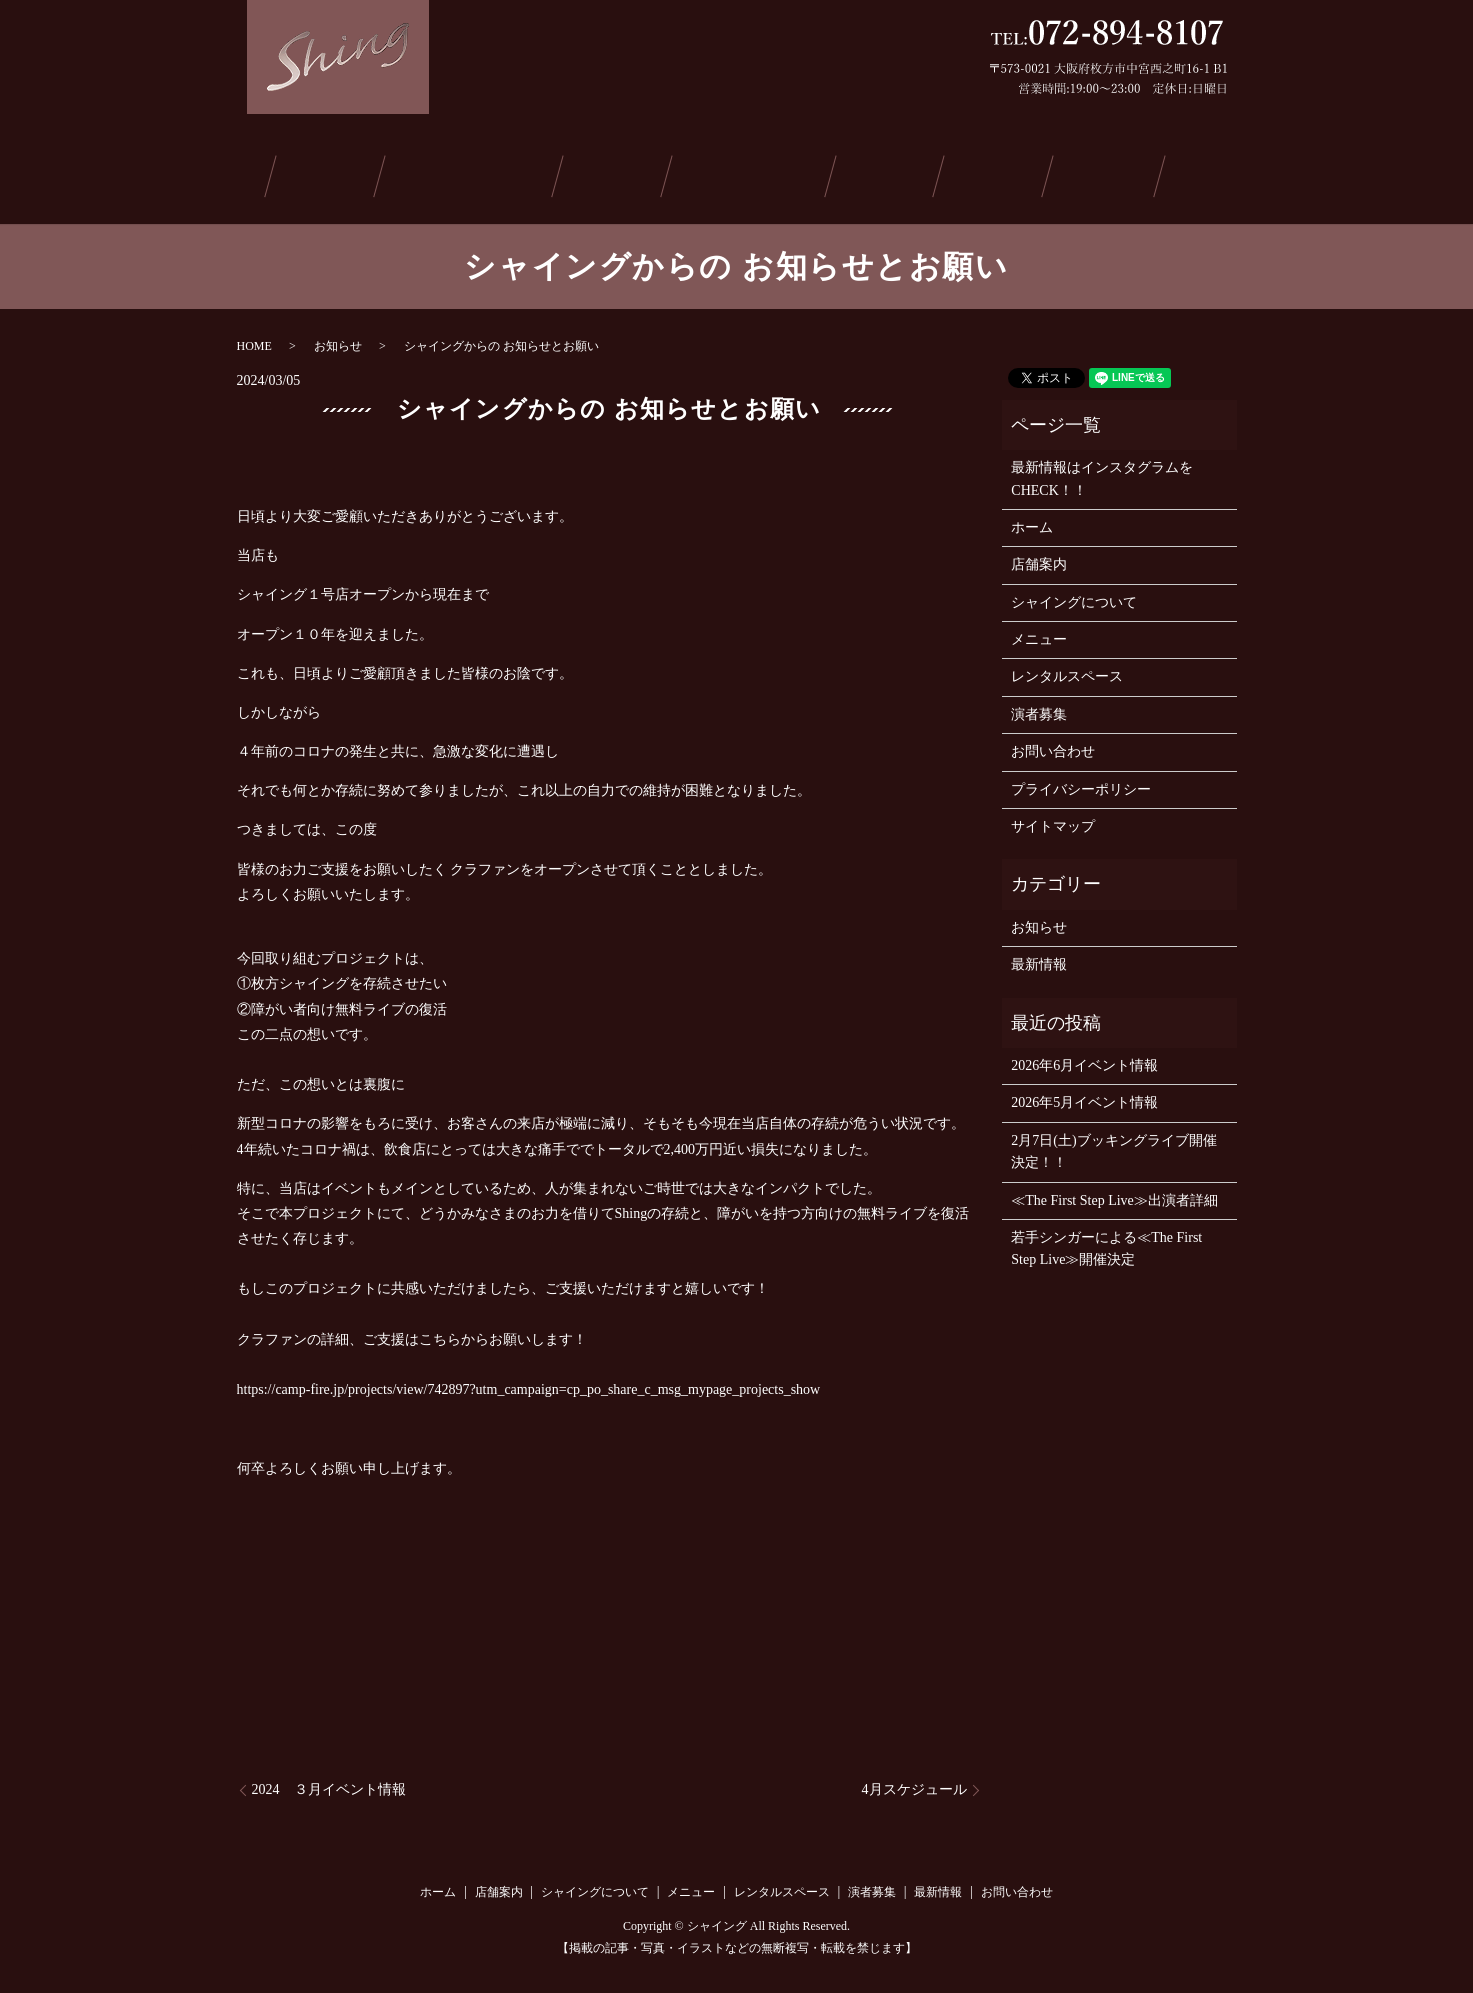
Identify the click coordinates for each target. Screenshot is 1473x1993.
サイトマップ (1053, 820)
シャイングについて (478, 173)
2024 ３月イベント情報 (329, 1783)
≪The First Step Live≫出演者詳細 (1114, 1193)
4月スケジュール (914, 1783)
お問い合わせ (1208, 173)
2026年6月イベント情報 (1084, 1059)
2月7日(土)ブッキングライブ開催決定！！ (1113, 1144)
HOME (254, 339)
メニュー (620, 173)
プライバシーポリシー (1081, 782)
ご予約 (1092, 173)
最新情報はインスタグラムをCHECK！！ (1102, 472)
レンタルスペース (755, 173)
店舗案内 (336, 173)
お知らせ (338, 339)
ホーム (241, 173)
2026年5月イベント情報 (1084, 1096)
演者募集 (889, 173)
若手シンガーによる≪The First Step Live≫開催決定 (1106, 1242)
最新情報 (991, 173)
